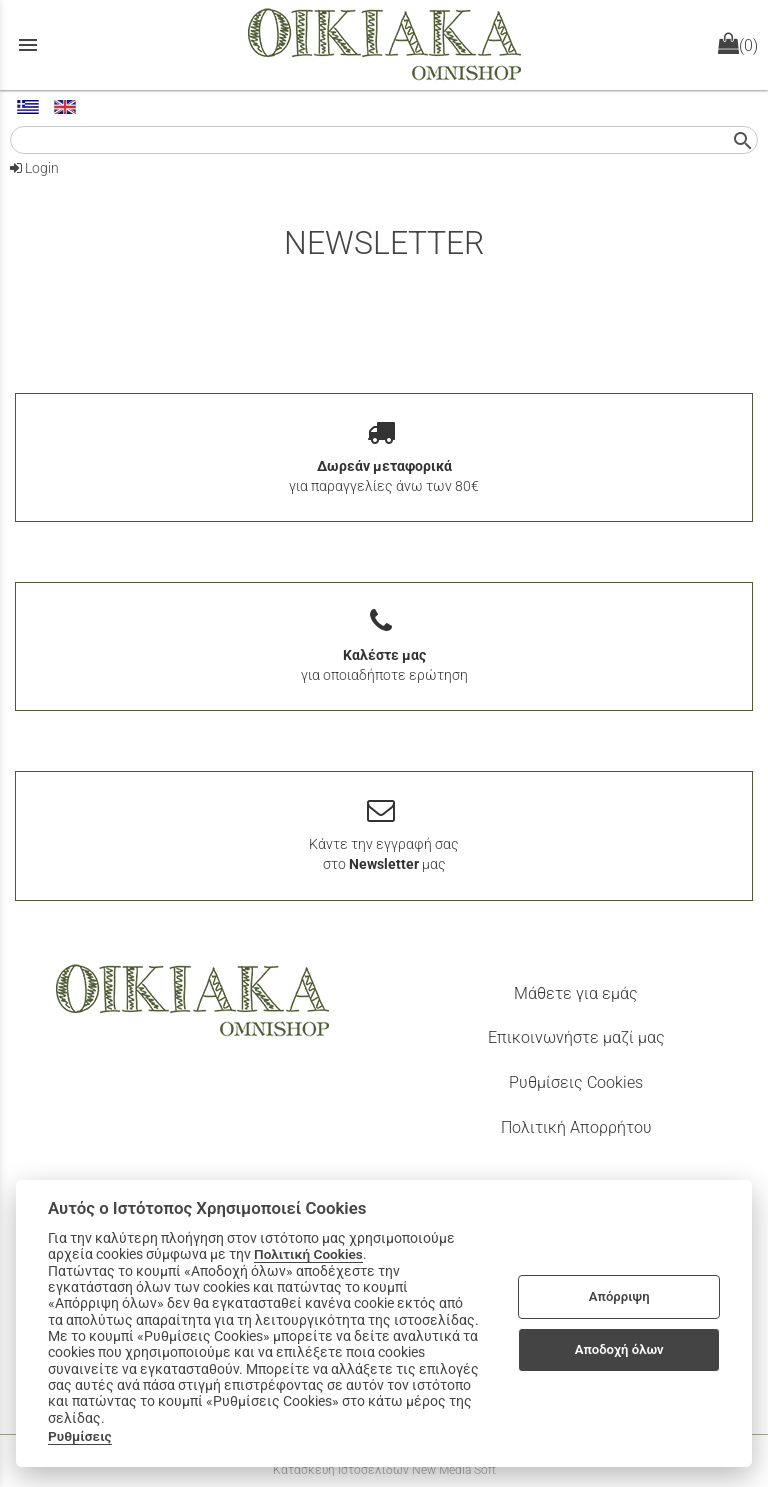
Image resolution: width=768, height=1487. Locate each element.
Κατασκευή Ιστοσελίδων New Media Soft (384, 1470)
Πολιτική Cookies (308, 1254)
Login (34, 168)
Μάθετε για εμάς (576, 993)
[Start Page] (384, 45)
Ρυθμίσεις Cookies (576, 1082)
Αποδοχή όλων (619, 1349)
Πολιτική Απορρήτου (576, 1127)
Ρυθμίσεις (80, 1436)
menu (28, 45)
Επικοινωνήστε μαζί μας (576, 1037)
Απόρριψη (619, 1296)
